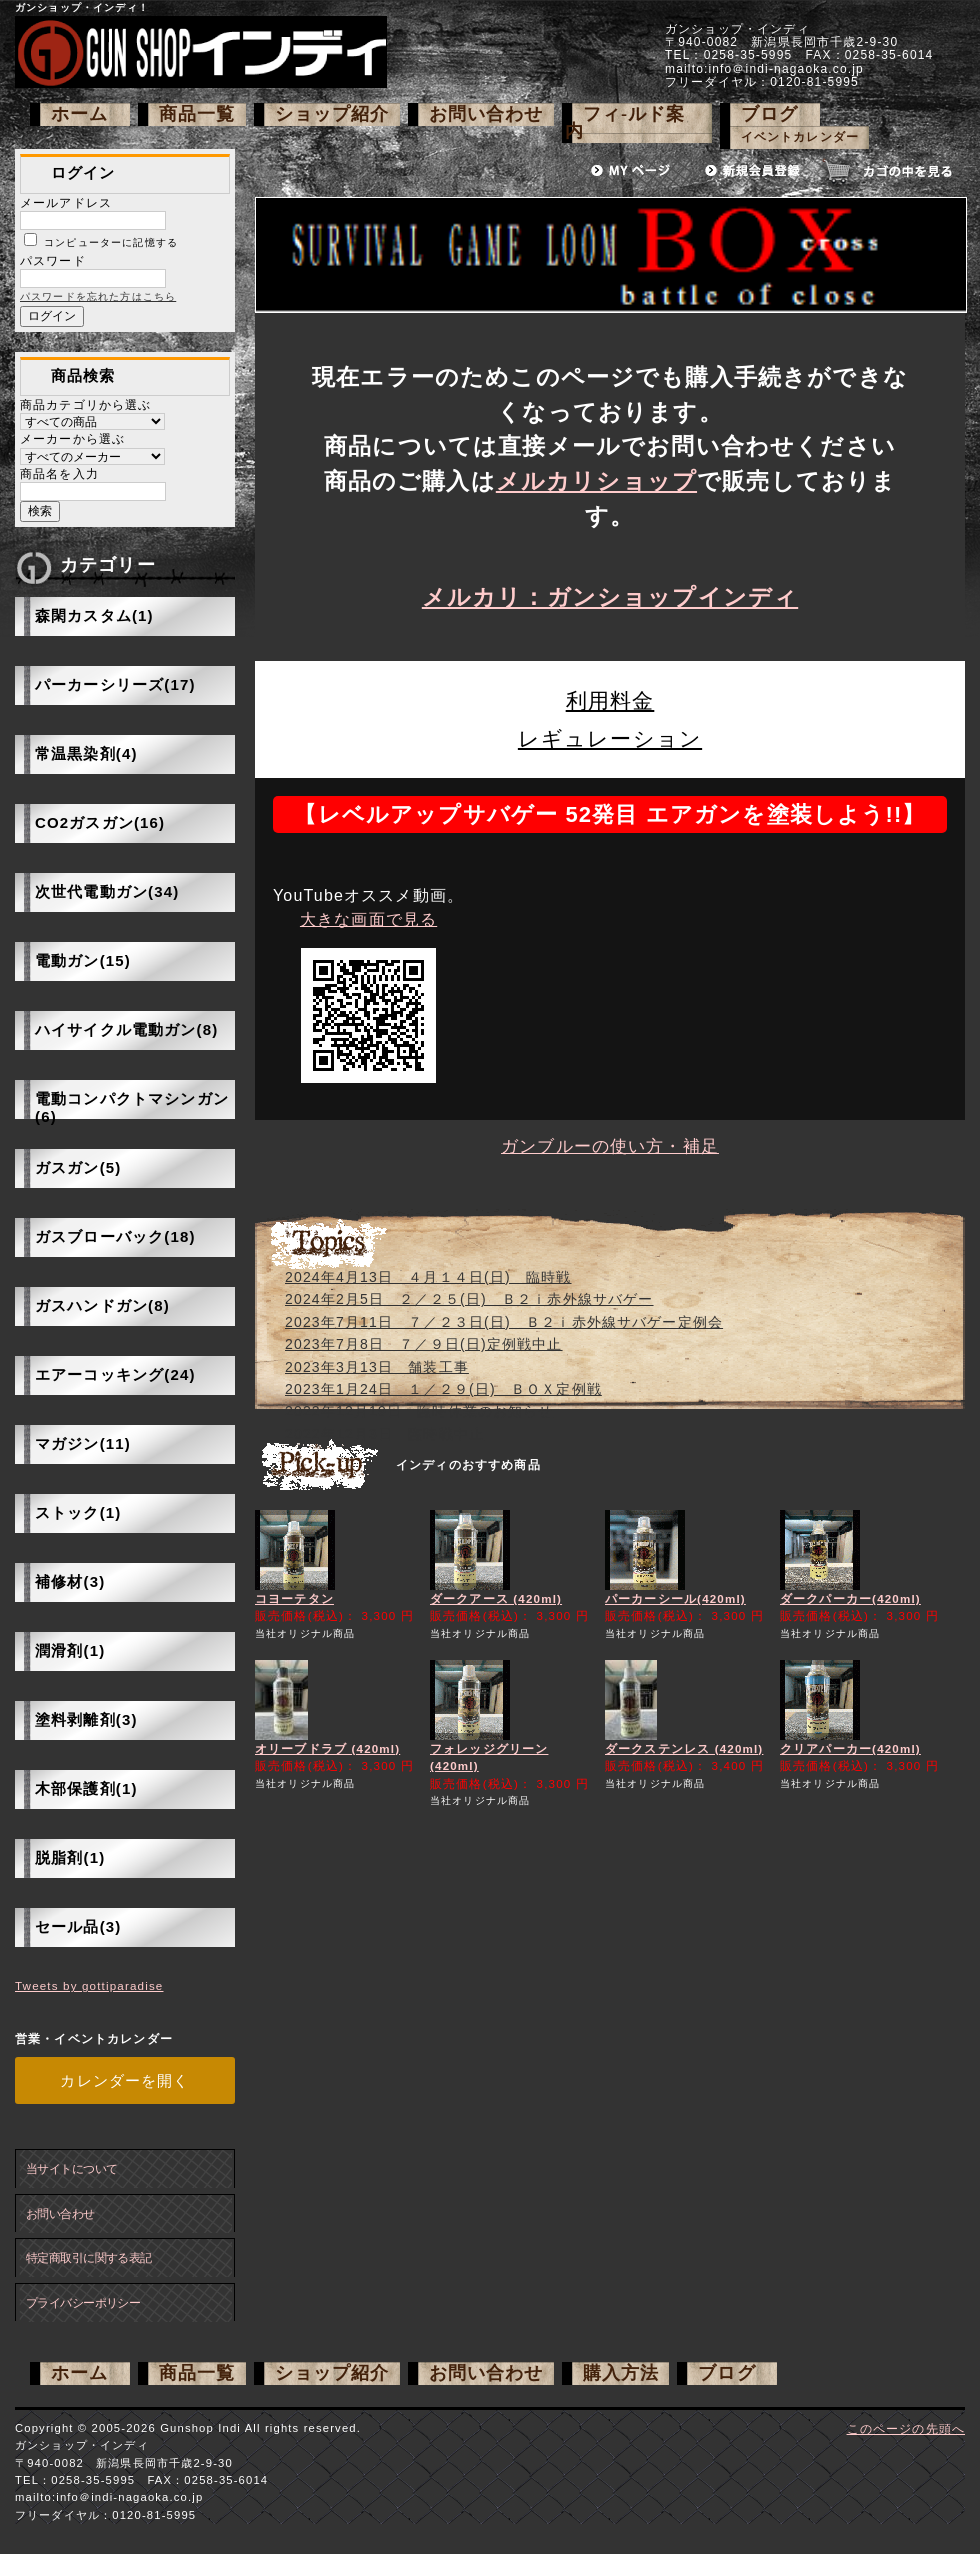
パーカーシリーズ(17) (115, 684)
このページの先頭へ (906, 2428)
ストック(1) (78, 1512)
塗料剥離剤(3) (86, 1719)
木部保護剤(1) (86, 1788)
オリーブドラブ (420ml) (327, 1748)
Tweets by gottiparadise (89, 1985)
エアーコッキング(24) (115, 1374)
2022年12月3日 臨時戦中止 (384, 1434)
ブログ (769, 114)
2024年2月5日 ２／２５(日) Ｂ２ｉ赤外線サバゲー (469, 1299)
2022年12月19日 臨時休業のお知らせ (419, 1411)
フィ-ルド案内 (625, 122)
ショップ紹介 (332, 114)
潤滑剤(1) (70, 1650)
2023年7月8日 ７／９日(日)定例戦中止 (424, 1344)
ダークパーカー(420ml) (850, 1598)
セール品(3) (78, 1926)
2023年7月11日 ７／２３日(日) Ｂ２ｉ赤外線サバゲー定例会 (504, 1322)
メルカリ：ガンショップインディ (610, 597)
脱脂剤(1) (70, 1857)
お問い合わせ (486, 114)
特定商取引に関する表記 (89, 2257)
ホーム (79, 114)
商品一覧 (197, 114)
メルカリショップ (596, 481)
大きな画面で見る (368, 919)
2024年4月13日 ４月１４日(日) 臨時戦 (428, 1277)
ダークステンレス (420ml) (684, 1748)
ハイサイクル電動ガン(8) (126, 1029)
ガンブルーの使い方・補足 (610, 1146)
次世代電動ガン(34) (107, 891)
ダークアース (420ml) (496, 1598)
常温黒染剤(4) (86, 753)
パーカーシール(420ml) (675, 1598)
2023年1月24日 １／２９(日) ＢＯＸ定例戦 (443, 1389)
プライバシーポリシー (83, 2302)
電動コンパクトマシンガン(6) (132, 1107)
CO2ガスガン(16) (100, 822)
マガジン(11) (83, 1443)
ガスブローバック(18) (115, 1236)
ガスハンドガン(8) (102, 1305)
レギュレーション (610, 738)
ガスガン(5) (78, 1167)
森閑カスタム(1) (94, 615)
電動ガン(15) (83, 960)
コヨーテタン (294, 1598)
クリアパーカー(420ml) (850, 1748)
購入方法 (621, 2373)
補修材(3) (70, 1581)
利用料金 (610, 700)
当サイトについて (71, 2168)
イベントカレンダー (800, 137)
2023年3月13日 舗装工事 (377, 1367)
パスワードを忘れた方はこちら (98, 296)
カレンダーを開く (124, 2080)
